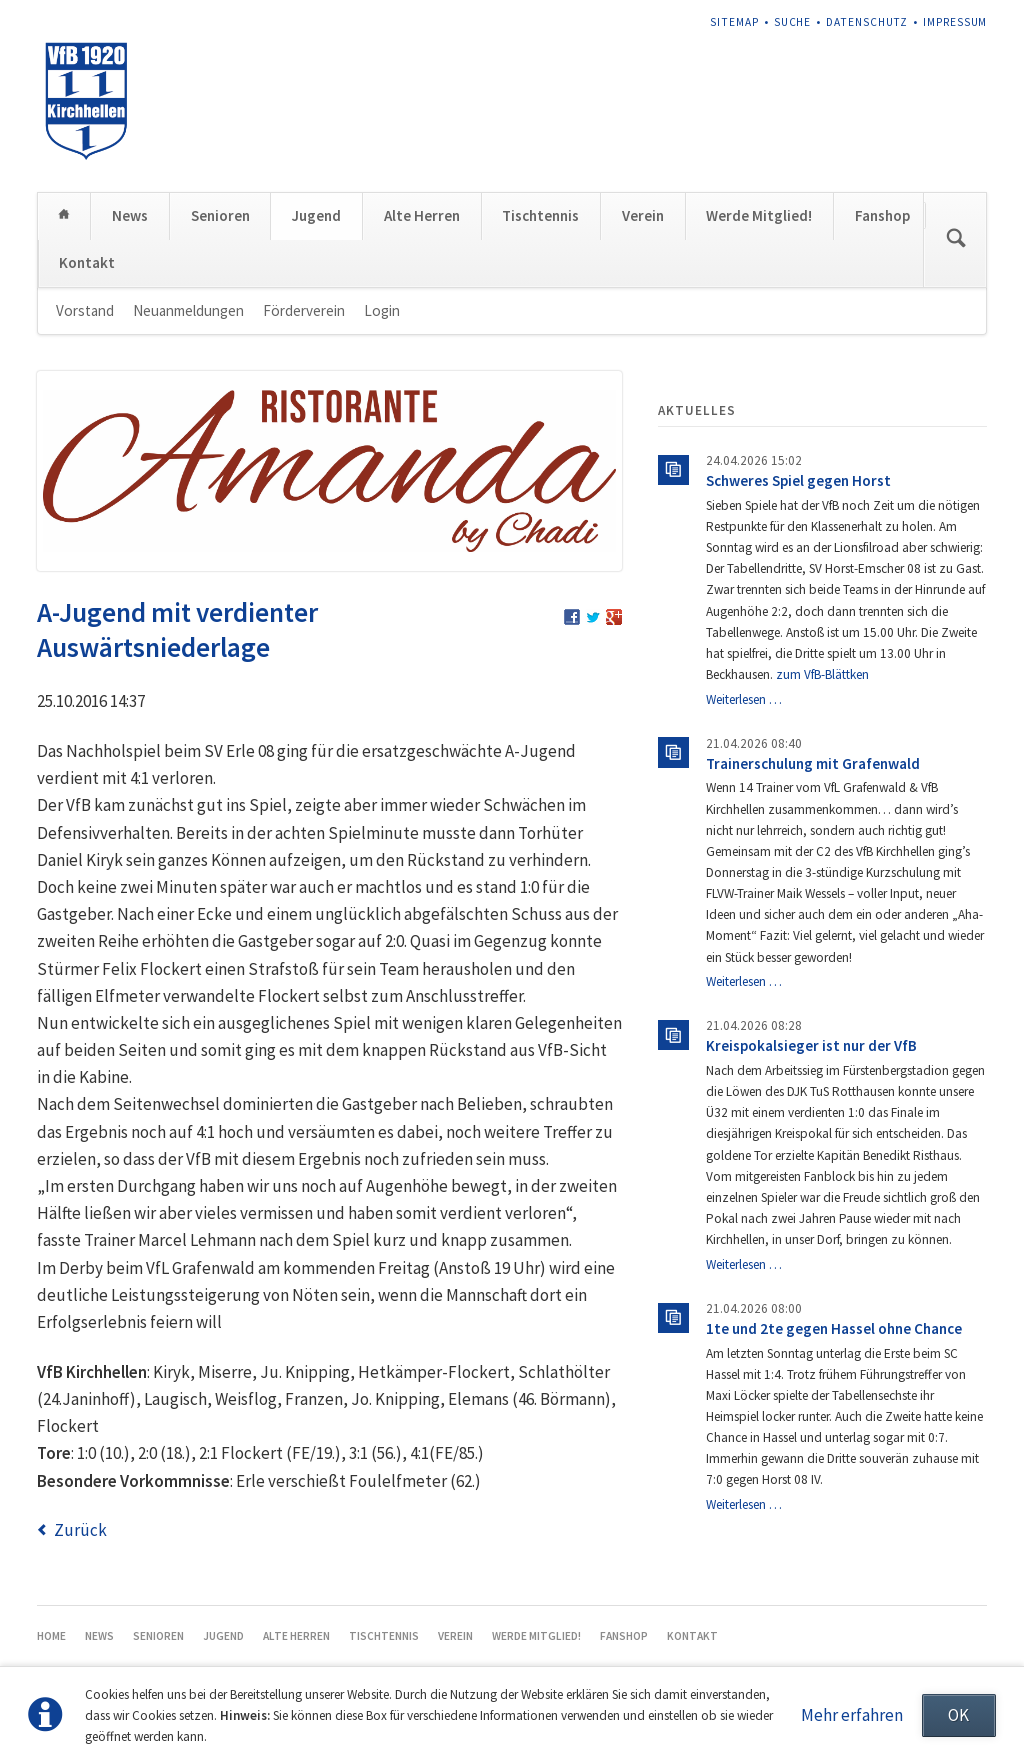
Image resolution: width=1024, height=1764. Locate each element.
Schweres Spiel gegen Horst (798, 480)
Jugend (316, 215)
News (130, 215)
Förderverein (304, 310)
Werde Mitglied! (759, 215)
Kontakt (87, 262)
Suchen (956, 240)
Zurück (80, 1530)
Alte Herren (422, 215)
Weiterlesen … (744, 699)
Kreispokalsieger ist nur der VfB (811, 1045)
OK (958, 1715)
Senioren (220, 215)
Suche (793, 22)
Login (382, 310)
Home (64, 215)
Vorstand (85, 310)
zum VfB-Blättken (822, 674)
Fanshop (882, 215)
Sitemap (734, 22)
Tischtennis (540, 215)
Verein (643, 215)
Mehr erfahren (852, 1715)
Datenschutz (867, 22)
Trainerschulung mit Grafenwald (813, 763)
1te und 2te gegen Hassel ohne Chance (834, 1328)
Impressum (955, 22)
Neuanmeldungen (188, 310)
